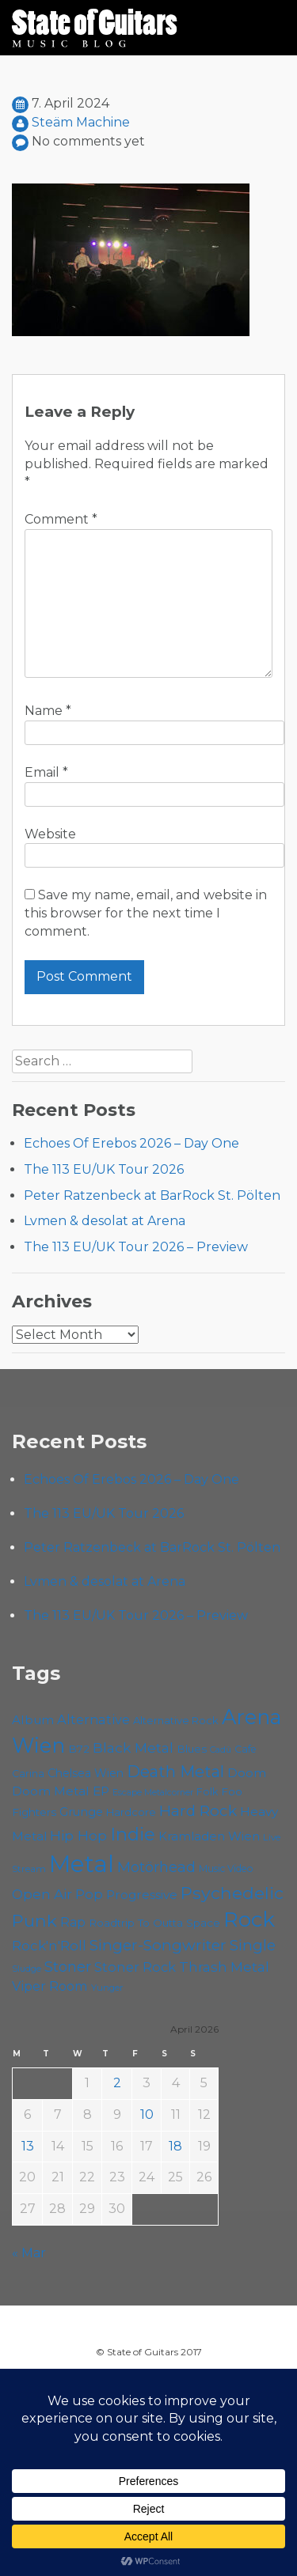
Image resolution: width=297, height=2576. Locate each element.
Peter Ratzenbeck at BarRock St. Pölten (152, 1195)
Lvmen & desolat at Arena (104, 1220)
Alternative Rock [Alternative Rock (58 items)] (176, 1720)
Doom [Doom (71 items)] (246, 1772)
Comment (61, 519)
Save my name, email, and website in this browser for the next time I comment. (146, 913)
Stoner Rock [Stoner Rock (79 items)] (135, 1967)
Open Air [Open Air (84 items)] (42, 1894)
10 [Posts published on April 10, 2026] (147, 2114)
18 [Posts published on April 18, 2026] (175, 2146)
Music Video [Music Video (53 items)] (226, 1868)
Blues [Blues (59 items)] (192, 1748)
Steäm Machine (81, 122)
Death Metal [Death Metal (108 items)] (175, 1771)
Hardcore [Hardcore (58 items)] (131, 1812)
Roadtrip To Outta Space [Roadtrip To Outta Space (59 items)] (154, 1922)
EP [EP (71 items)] (101, 1791)
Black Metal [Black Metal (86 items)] (133, 1747)
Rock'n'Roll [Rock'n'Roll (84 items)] (49, 1945)
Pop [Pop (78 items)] (89, 1894)
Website (50, 834)
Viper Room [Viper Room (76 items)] (50, 1986)
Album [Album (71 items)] (33, 1719)
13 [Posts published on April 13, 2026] (27, 2146)
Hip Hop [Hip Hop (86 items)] (78, 1835)
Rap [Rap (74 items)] (73, 1922)
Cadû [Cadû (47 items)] (220, 1749)
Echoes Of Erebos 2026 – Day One (131, 1143)
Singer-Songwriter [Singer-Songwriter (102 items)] (158, 1944)
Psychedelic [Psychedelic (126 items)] (232, 1892)
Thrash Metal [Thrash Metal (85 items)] (224, 1966)
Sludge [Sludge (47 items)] (26, 1968)
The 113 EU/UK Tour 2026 (104, 1169)
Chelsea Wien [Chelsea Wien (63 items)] (86, 1773)
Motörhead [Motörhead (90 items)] (156, 1867)
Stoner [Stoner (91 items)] (67, 1966)
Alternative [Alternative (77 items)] (93, 1719)
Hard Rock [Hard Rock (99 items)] (198, 1811)
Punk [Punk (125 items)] (34, 1920)
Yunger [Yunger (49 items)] (107, 1987)
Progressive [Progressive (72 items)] (141, 1894)
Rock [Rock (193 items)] (249, 1919)
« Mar (29, 2252)
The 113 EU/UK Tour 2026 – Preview (136, 1246)
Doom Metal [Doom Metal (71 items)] (50, 1791)
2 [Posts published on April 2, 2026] (117, 2082)
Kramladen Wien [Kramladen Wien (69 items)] (209, 1836)
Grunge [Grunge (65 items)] (81, 1812)
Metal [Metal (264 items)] (81, 1864)
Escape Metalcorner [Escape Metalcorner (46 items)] (152, 1792)
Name (48, 710)
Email (46, 772)
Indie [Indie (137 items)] (132, 1834)
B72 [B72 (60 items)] (78, 1748)
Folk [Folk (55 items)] (207, 1792)
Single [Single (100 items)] (253, 1945)
